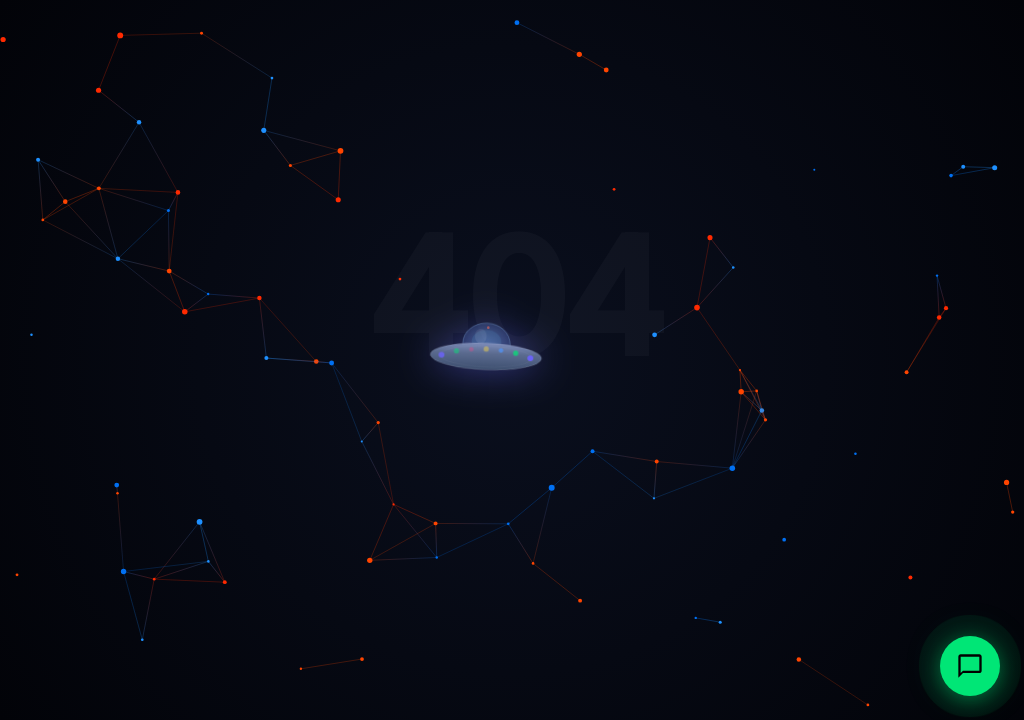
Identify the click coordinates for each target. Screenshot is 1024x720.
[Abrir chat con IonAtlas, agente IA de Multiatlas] (970, 666)
